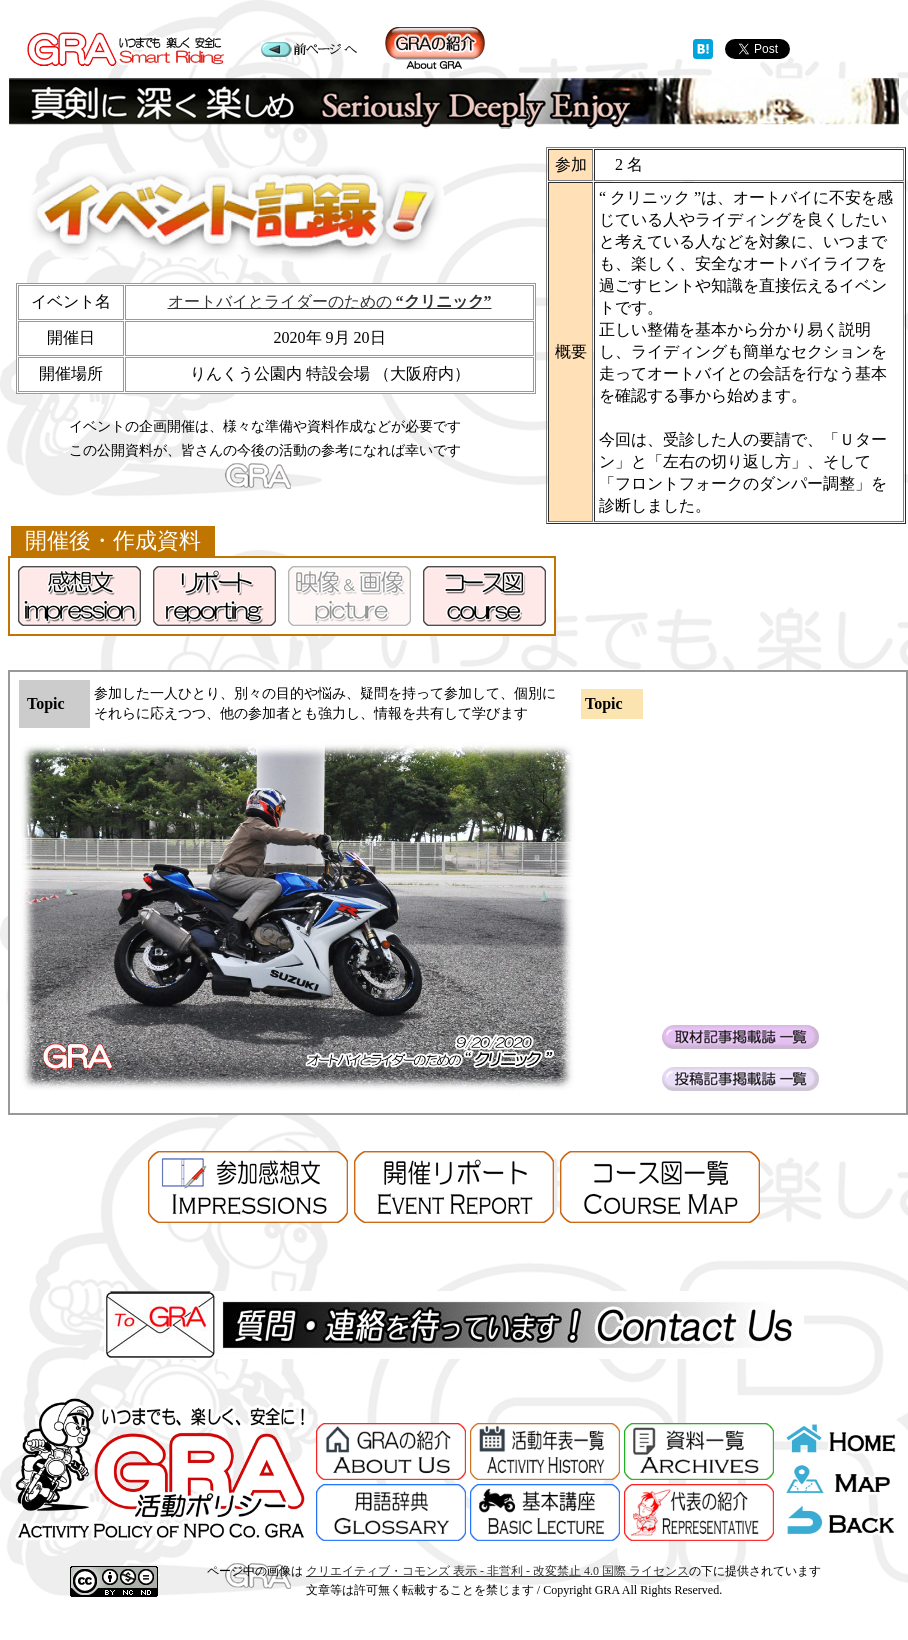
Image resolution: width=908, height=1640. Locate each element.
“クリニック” (442, 301)
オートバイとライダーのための (280, 301)
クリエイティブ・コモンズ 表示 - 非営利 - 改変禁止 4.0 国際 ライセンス (497, 1571)
